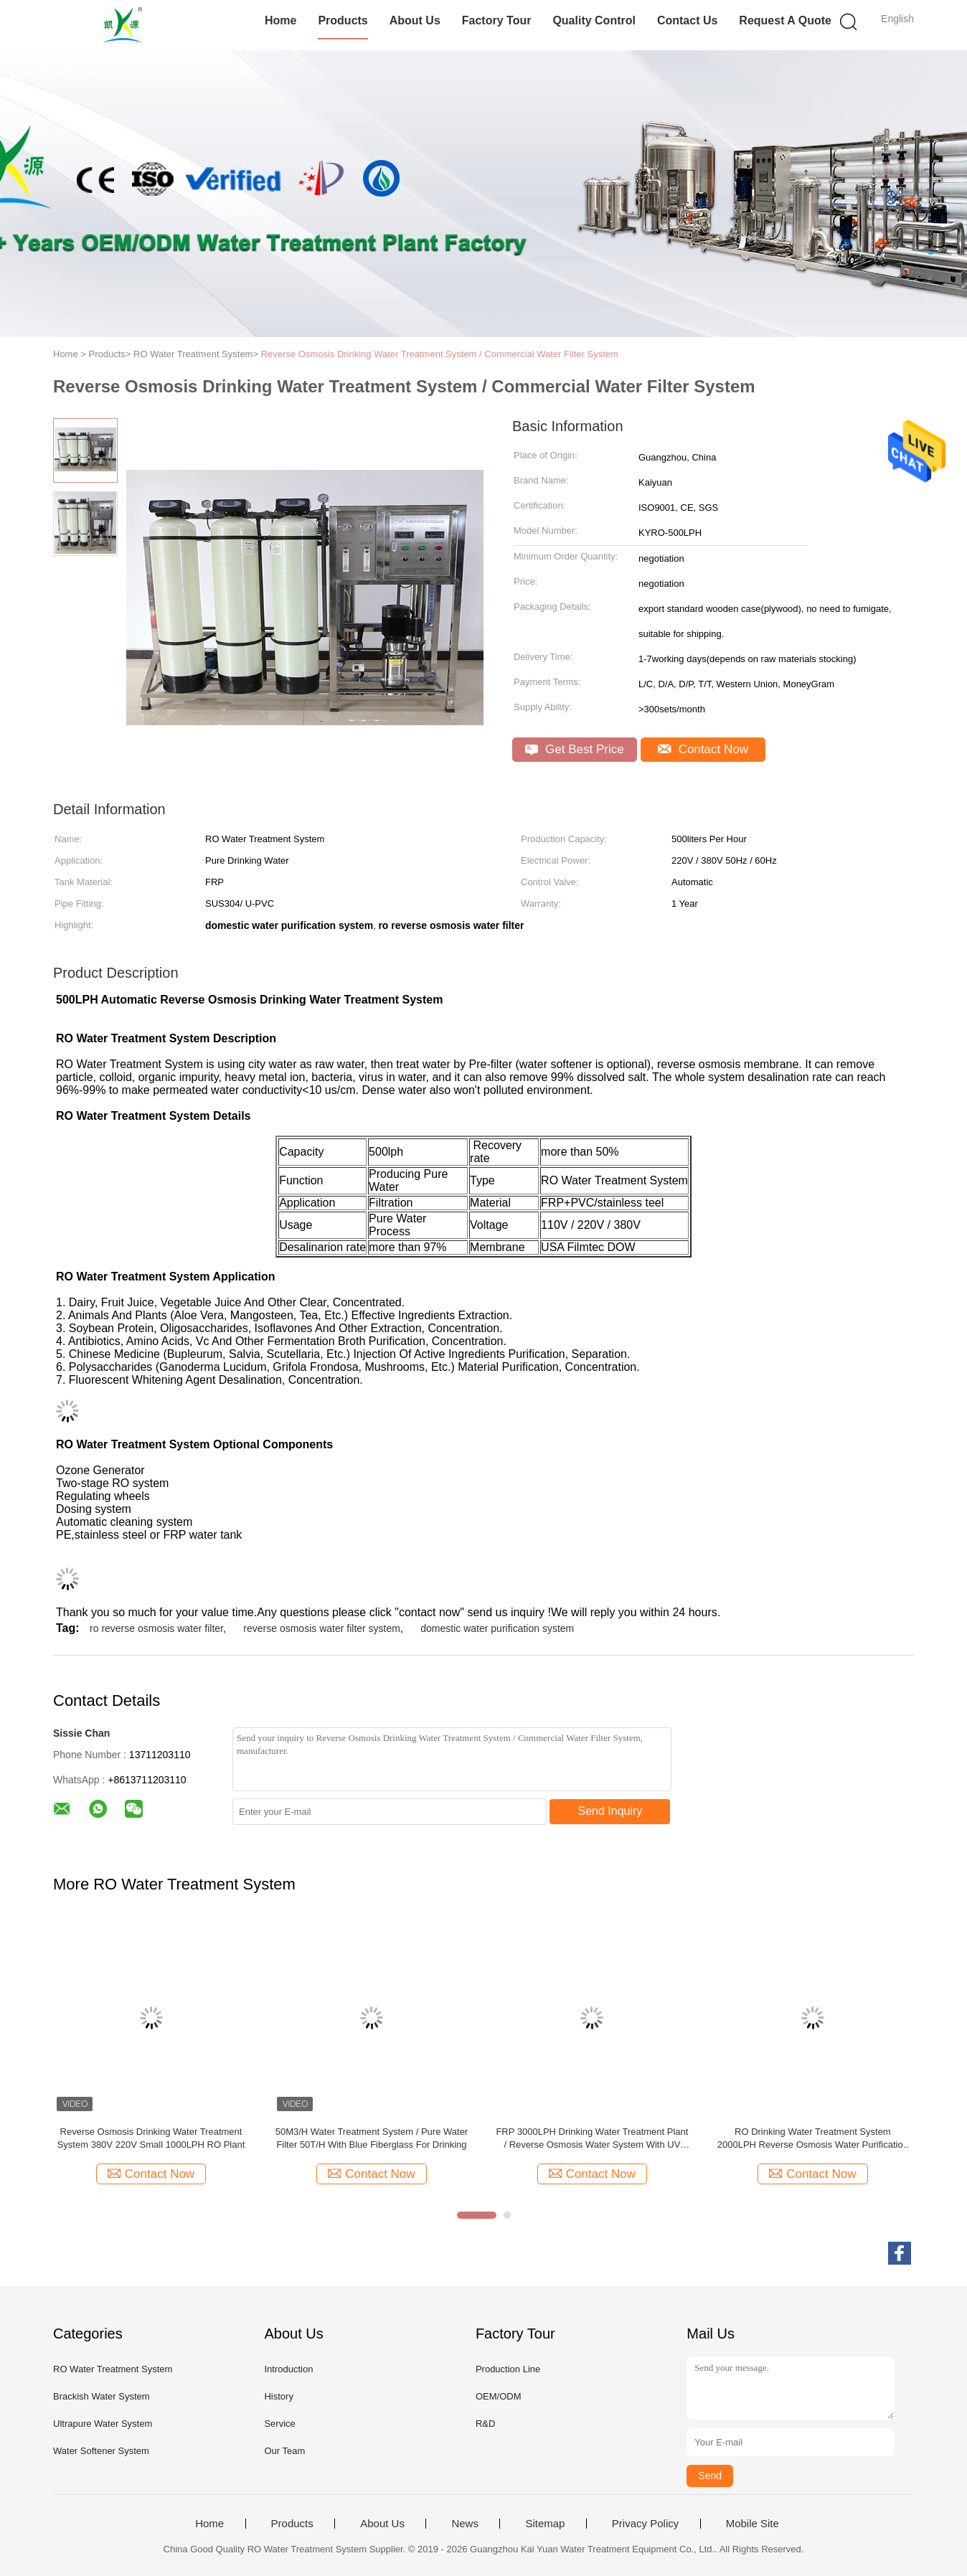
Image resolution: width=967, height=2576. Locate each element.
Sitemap (545, 2524)
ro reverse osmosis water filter (156, 1628)
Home (280, 20)
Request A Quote (785, 20)
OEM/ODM (499, 2396)
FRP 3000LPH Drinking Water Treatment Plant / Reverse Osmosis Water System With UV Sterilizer (592, 2138)
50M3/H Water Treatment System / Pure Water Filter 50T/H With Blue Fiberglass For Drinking (371, 2138)
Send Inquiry (610, 1811)
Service (279, 2423)
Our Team (284, 2450)
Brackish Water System (101, 2396)
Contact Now (703, 749)
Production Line (508, 2369)
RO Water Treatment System (112, 2369)
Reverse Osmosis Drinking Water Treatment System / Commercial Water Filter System (439, 354)
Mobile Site (752, 2524)
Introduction (288, 2369)
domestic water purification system (497, 1628)
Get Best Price (574, 749)
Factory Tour (497, 20)
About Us (415, 20)
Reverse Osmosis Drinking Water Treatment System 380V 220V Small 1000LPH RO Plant (151, 2138)
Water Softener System (101, 2450)
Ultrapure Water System (102, 2423)
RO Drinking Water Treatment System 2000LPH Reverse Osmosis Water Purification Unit (812, 2138)
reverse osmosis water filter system (321, 1628)
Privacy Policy (645, 2524)
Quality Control (594, 20)
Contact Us (687, 20)
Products (342, 20)
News (464, 2524)
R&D (485, 2423)
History (278, 2396)
